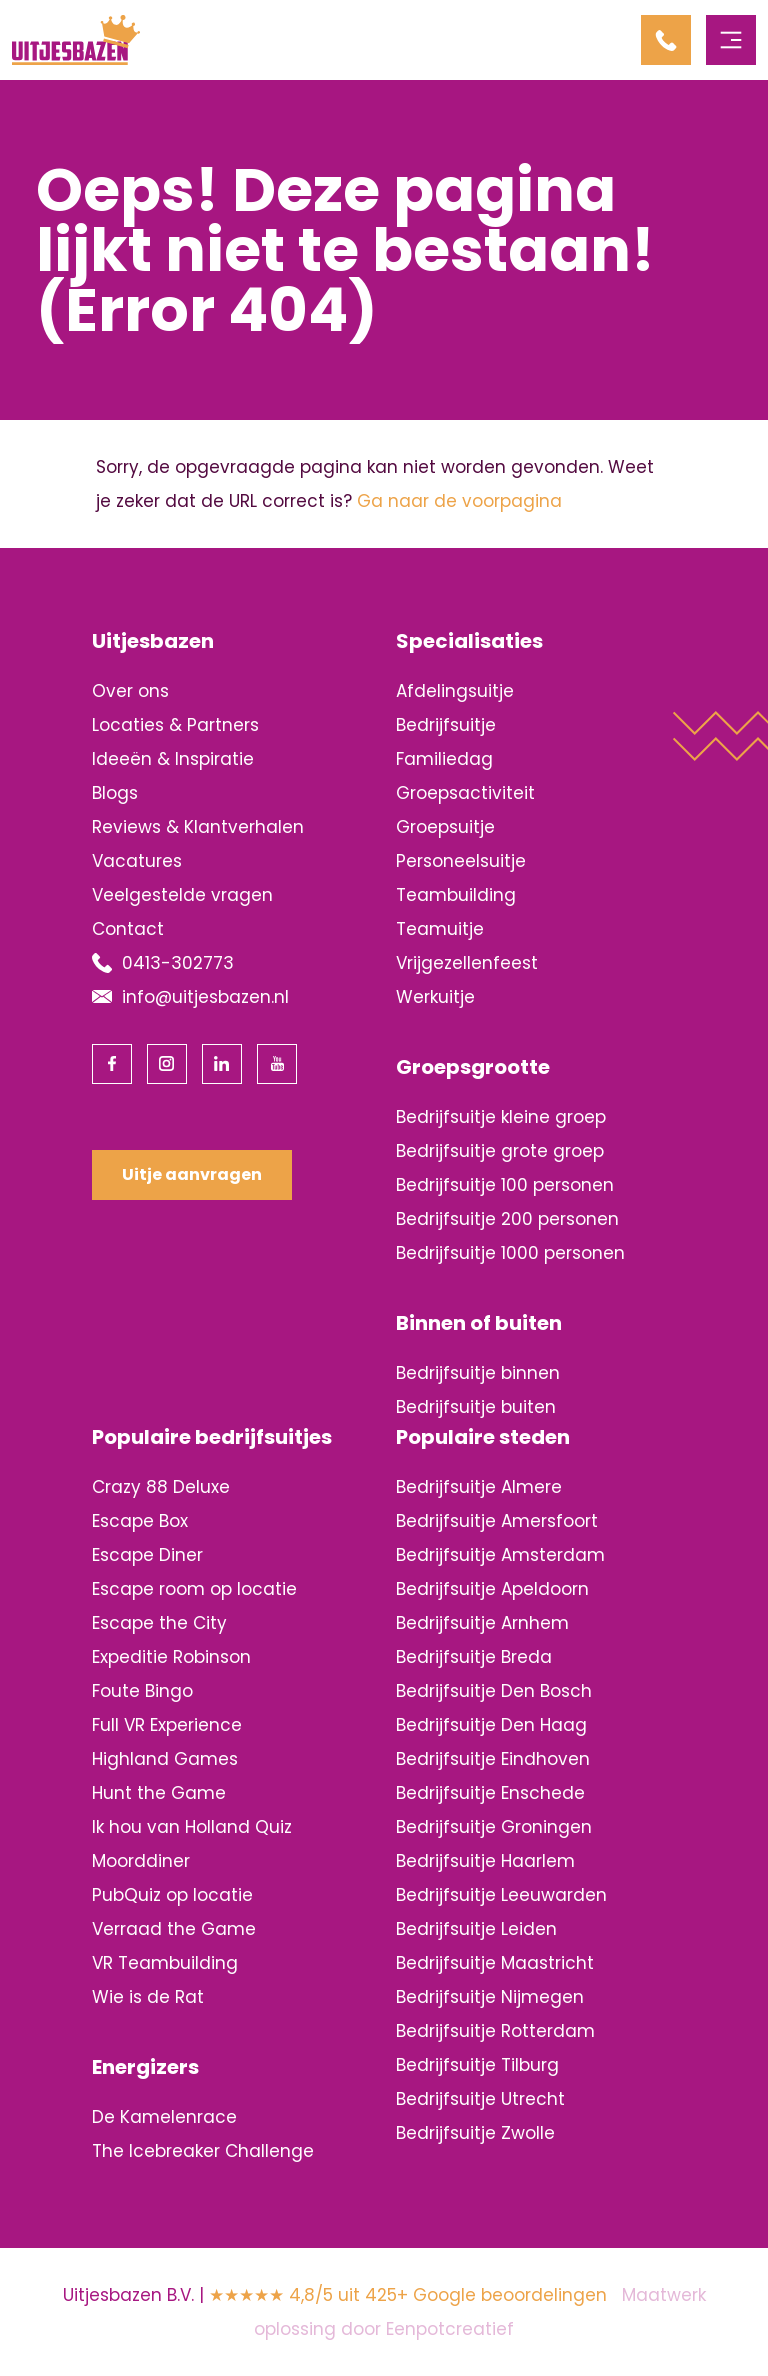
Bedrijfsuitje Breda (474, 1657)
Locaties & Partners (175, 725)
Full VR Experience (167, 1725)
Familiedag (444, 759)
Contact (128, 929)
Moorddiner (141, 1861)
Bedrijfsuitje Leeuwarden (501, 1895)
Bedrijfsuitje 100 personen (505, 1185)
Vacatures (137, 861)
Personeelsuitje (461, 861)
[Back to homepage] (76, 39)
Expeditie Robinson (171, 1657)
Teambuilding (456, 895)
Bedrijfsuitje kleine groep (501, 1117)
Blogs (115, 793)
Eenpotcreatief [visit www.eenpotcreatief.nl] (450, 2329)
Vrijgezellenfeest (467, 963)
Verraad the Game (174, 1929)
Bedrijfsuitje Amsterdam (500, 1555)
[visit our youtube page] (277, 1064)
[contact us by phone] (673, 40)
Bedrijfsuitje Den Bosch (494, 1691)
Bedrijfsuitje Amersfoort (497, 1521)
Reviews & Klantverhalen (198, 827)
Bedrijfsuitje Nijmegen (490, 1997)
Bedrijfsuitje (446, 725)
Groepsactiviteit (465, 793)
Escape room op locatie (194, 1589)
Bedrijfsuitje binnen (478, 1373)
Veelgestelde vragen (182, 895)
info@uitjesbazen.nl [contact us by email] (205, 997)
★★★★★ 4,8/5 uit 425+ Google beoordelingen (408, 2295)
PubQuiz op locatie (172, 1895)
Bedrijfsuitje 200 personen (507, 1219)
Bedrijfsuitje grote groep (500, 1151)
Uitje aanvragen (192, 1174)
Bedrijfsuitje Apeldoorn (492, 1589)
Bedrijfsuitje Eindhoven (493, 1759)
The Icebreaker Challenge (203, 2151)
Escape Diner (147, 1555)
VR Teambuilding (165, 1963)
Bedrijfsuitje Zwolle (475, 2133)
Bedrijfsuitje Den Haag (491, 1725)
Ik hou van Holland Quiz (192, 1827)
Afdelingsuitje (455, 691)
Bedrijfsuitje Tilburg (477, 2065)
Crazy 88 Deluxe (161, 1487)
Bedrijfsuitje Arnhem (482, 1623)
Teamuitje (440, 929)
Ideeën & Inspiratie (173, 759)
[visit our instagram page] (167, 1064)
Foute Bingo (142, 1691)
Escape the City (159, 1623)
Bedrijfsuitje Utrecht (480, 2099)
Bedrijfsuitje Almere (479, 1487)
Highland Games (165, 1759)
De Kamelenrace (164, 2117)
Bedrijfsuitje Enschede (490, 1793)
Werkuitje (435, 997)
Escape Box (140, 1521)
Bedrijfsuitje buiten (476, 1407)
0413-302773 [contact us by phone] (178, 963)
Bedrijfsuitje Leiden (476, 1929)
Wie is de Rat (148, 1997)
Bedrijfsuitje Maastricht (495, 1963)
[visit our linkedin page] (222, 1064)
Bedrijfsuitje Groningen (494, 1827)
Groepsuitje (445, 827)
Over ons (130, 691)
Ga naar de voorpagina (459, 501)
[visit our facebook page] (112, 1064)
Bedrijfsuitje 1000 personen (510, 1253)
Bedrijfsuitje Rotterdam (495, 2031)
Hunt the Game (159, 1793)
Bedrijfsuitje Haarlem (485, 1861)
